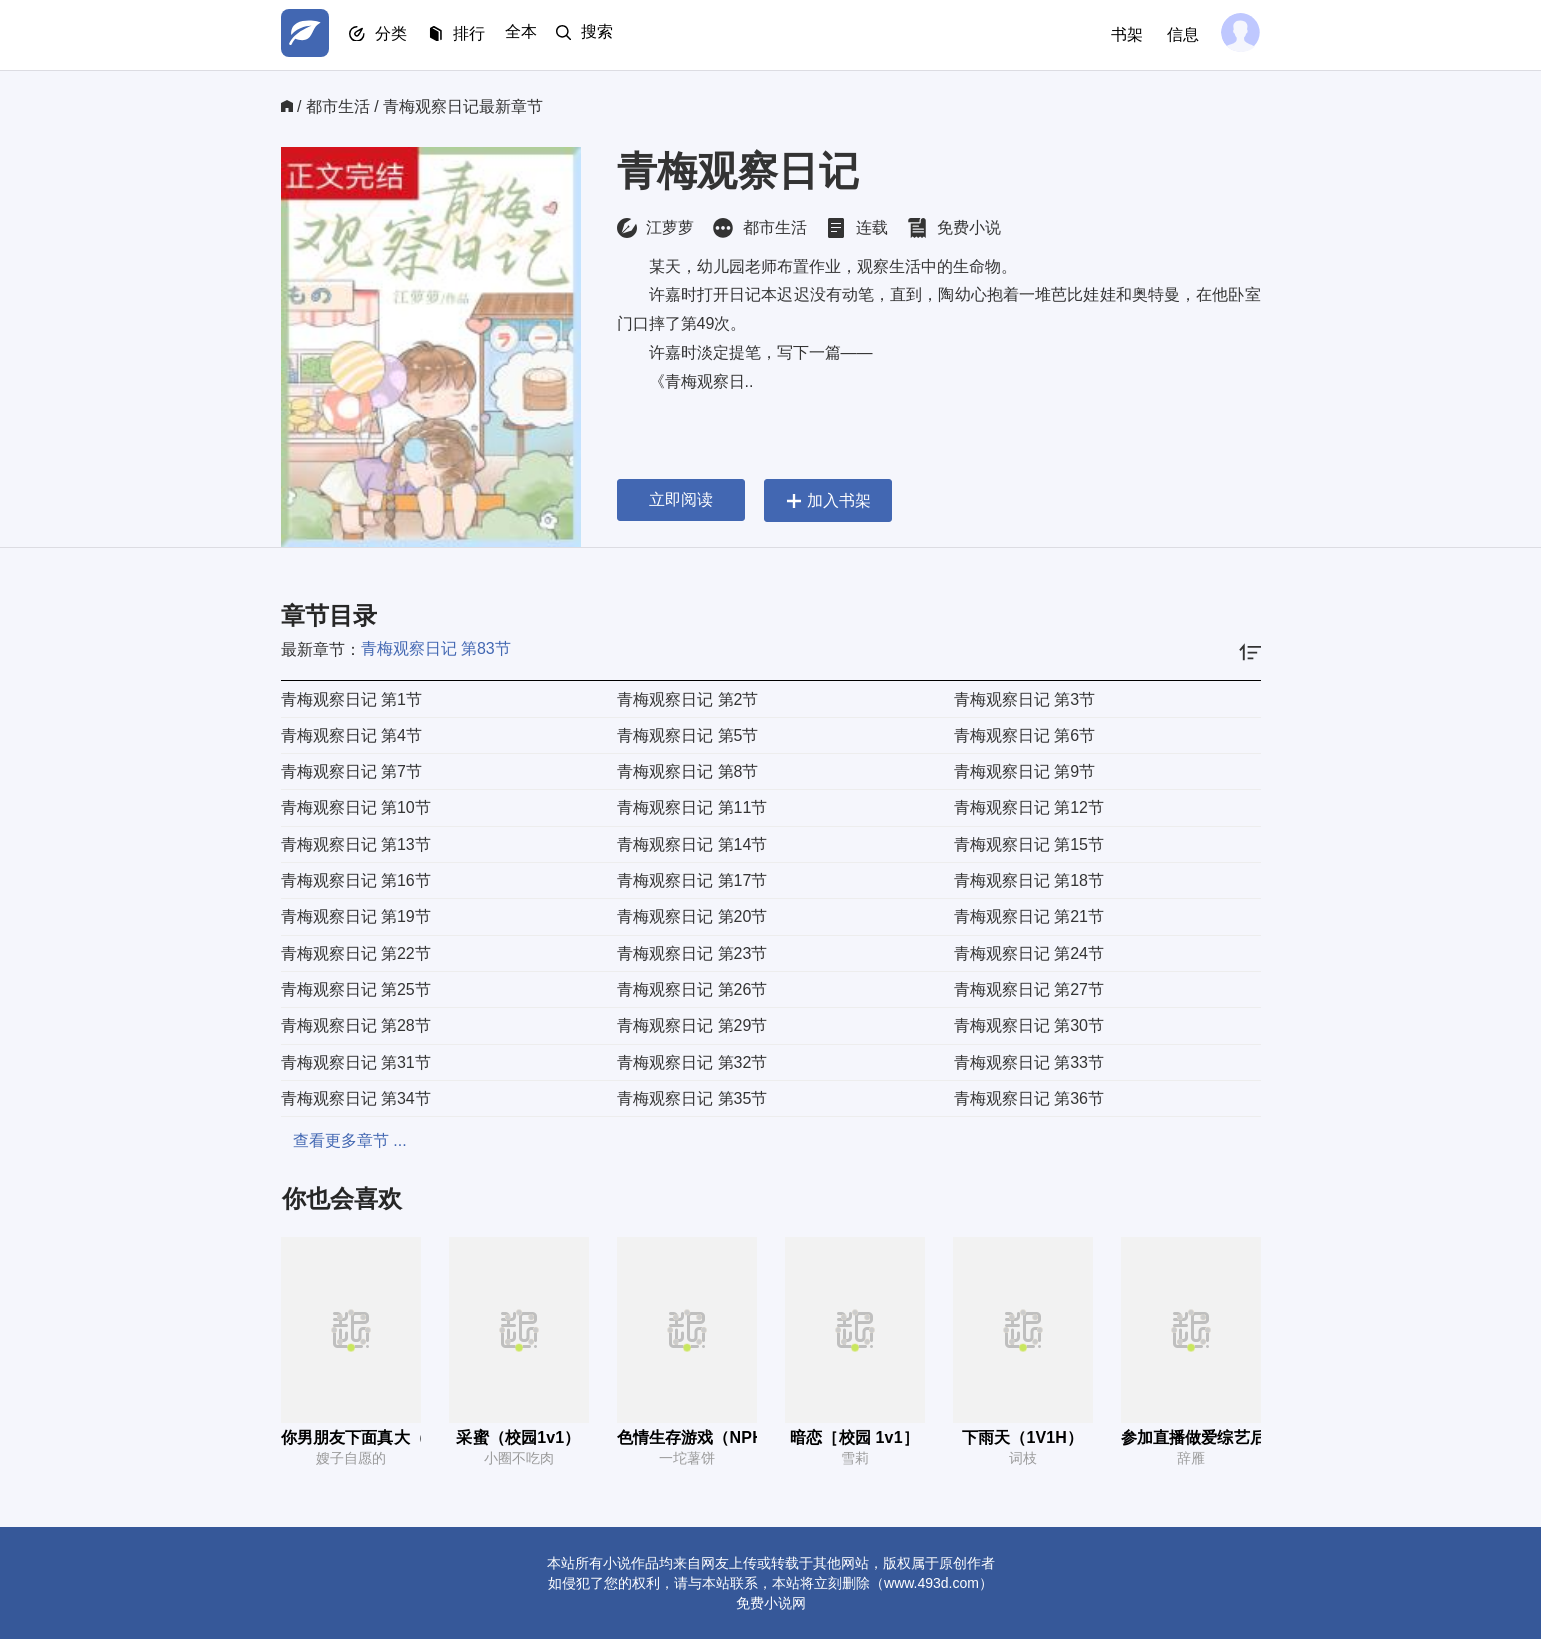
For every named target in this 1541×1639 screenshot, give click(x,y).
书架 (1123, 34)
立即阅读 (681, 499)
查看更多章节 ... (338, 1140)
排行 (481, 35)
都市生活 (338, 106)
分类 (399, 35)
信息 (1179, 34)
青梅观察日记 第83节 (436, 648)
